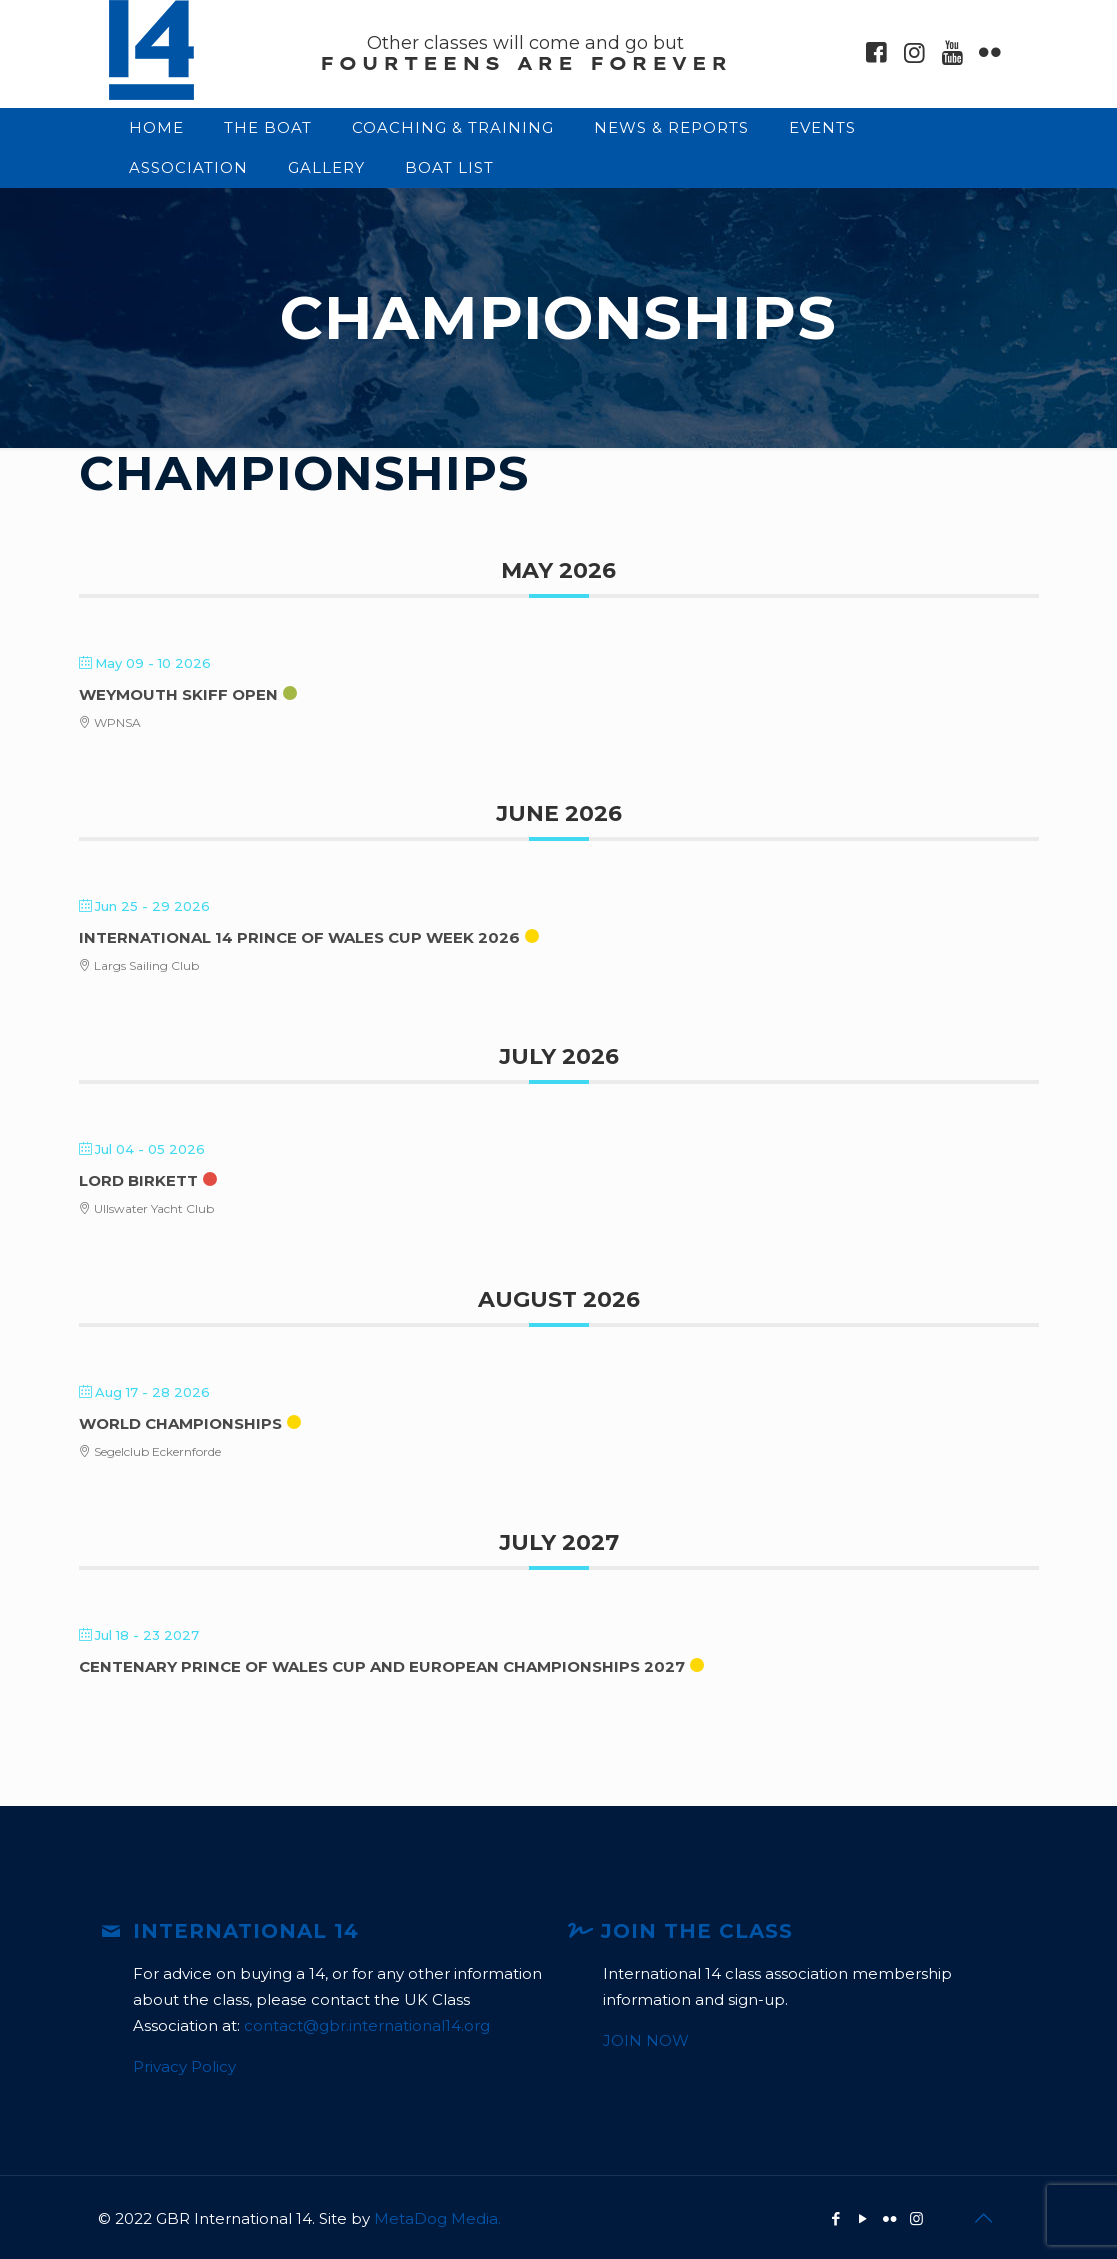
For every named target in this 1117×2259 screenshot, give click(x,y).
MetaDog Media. (437, 2218)
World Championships (180, 1423)
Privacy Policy (184, 2066)
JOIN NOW (646, 2040)
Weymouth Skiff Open (178, 694)
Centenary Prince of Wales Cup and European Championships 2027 (382, 1666)
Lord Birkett (138, 1180)
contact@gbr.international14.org (367, 2025)
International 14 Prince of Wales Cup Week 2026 (299, 937)
